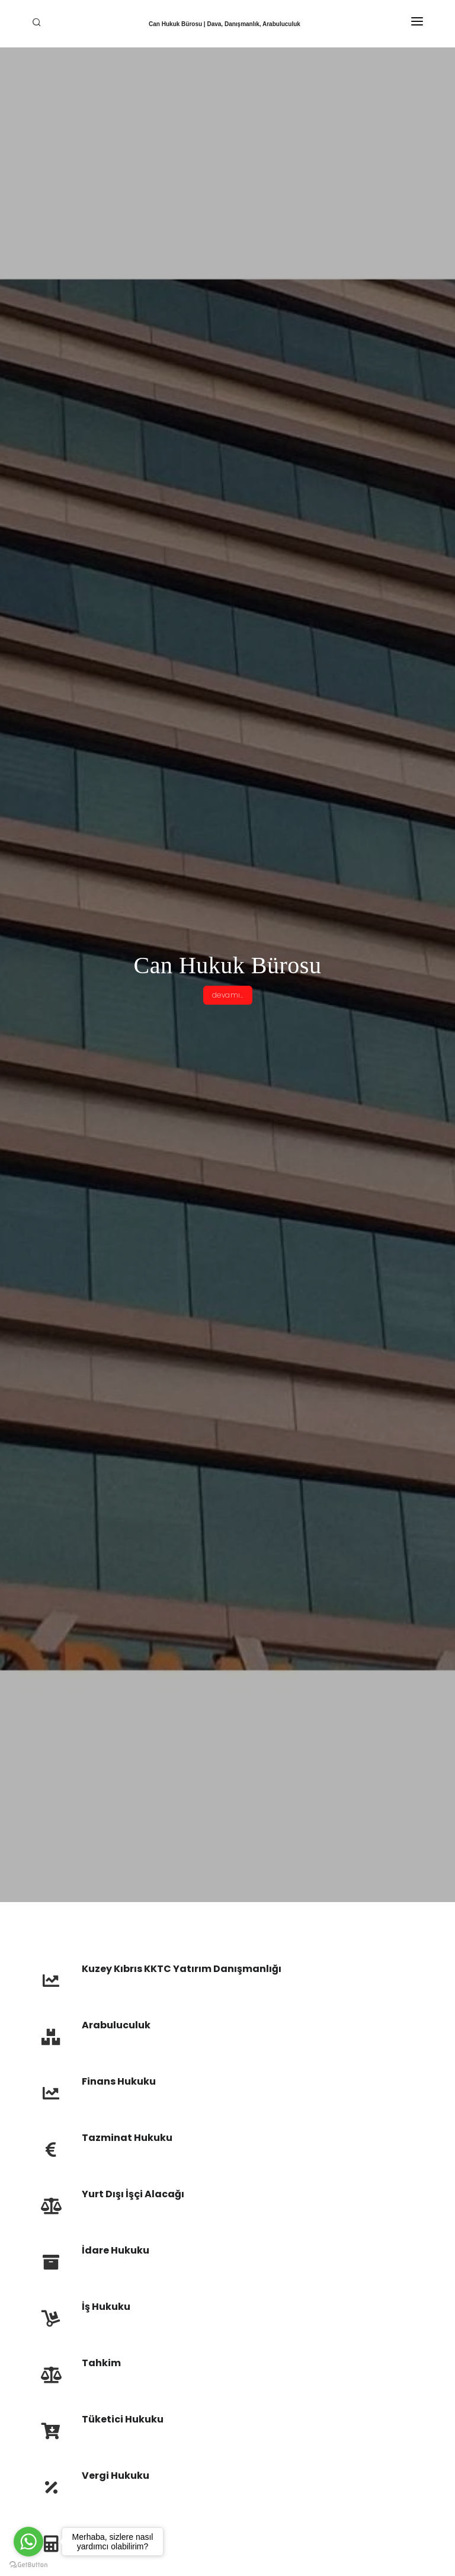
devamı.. (227, 995)
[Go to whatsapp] (28, 2541)
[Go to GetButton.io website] (28, 2564)
